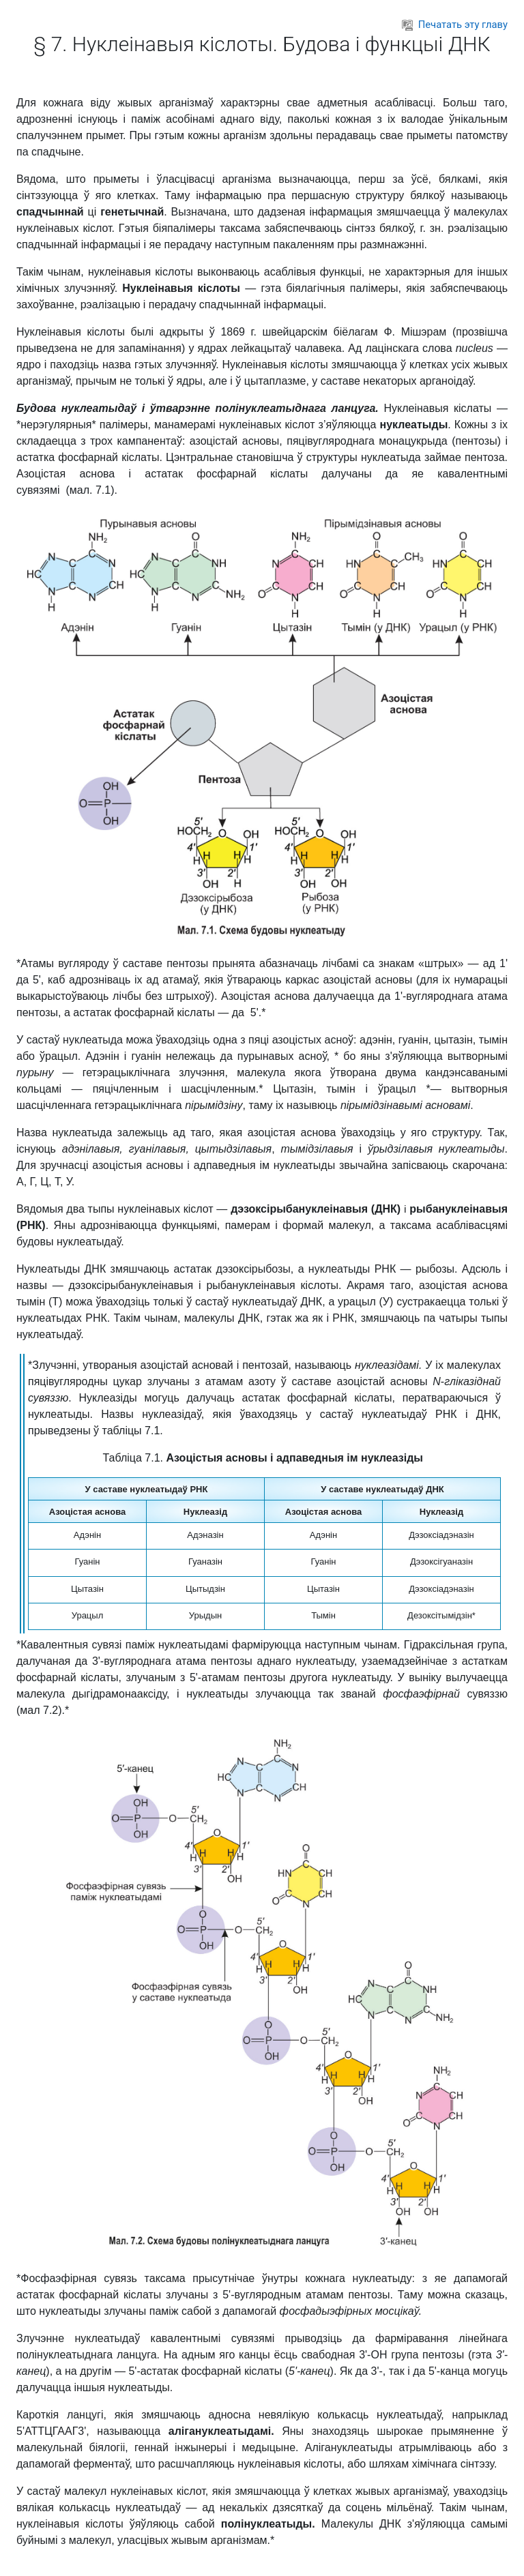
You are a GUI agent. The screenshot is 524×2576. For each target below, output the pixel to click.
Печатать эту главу (455, 24)
